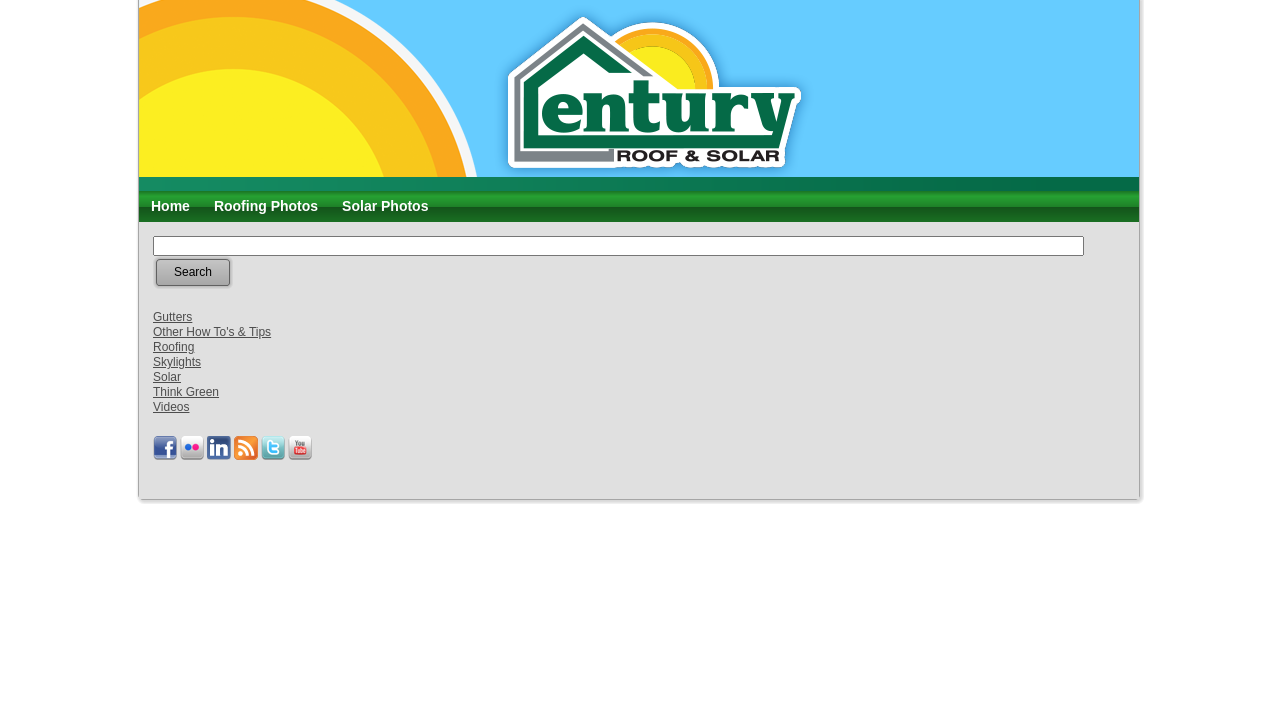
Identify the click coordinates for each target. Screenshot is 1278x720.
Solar (167, 377)
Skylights (177, 362)
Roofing (173, 347)
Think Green (186, 392)
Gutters (172, 317)
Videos (171, 407)
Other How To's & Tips (212, 332)
